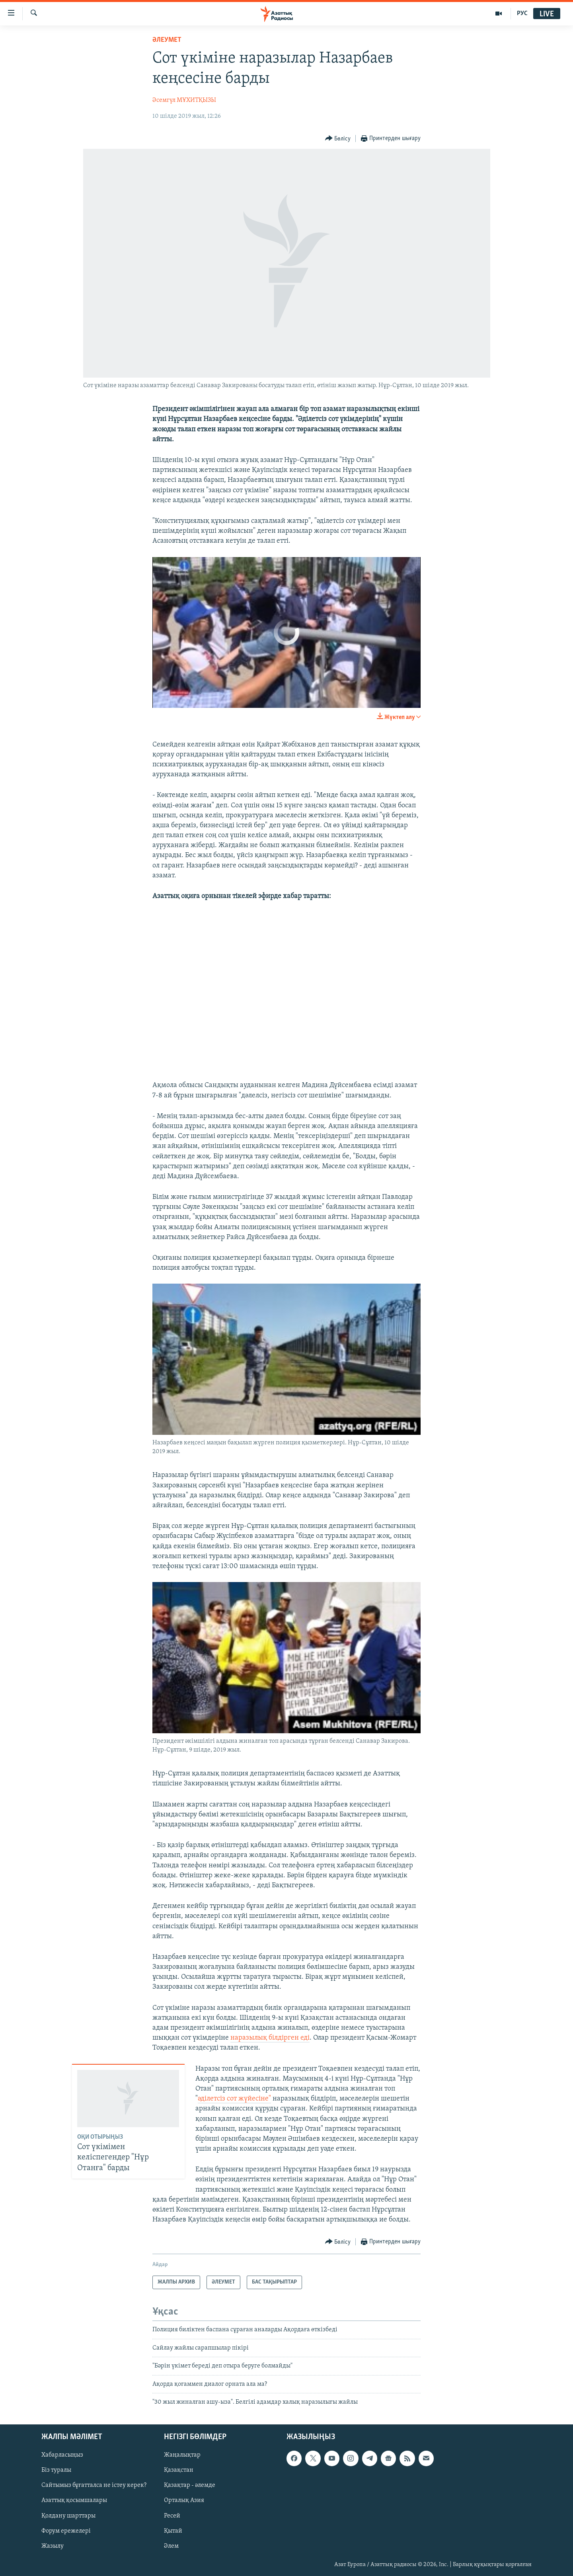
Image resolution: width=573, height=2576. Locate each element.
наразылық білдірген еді (270, 2038)
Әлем (171, 2546)
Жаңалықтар (182, 2455)
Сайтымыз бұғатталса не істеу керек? (93, 2485)
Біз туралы (56, 2470)
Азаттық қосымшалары (74, 2501)
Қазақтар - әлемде (189, 2485)
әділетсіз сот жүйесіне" (234, 2098)
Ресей (172, 2516)
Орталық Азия (184, 2501)
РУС (522, 13)
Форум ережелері (66, 2531)
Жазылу (52, 2546)
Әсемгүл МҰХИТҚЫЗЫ (184, 100)
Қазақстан (178, 2470)
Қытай (173, 2531)
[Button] (338, 138)
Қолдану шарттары (68, 2516)
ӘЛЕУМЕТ (166, 40)
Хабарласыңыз (62, 2455)
